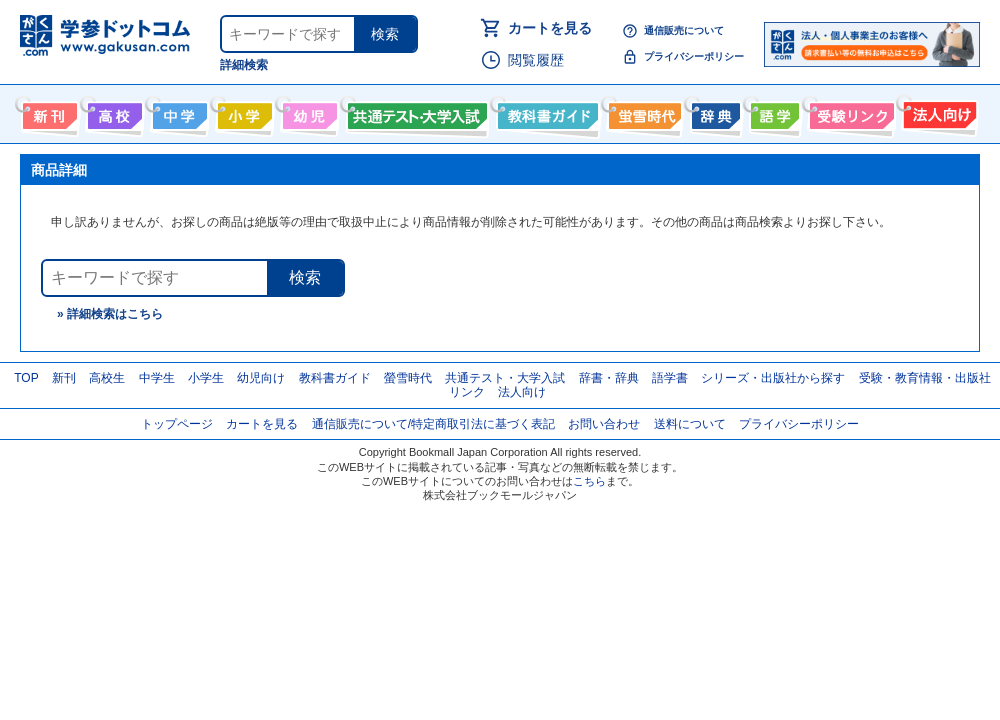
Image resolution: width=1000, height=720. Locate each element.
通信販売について (684, 30)
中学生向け (177, 112)
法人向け (937, 112)
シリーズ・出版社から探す (773, 378)
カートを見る (550, 28)
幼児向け (307, 112)
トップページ (177, 424)
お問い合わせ (604, 424)
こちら (589, 481)
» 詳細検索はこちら (110, 314)
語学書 (772, 112)
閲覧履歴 (536, 60)
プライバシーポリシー (694, 56)
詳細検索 (244, 65)
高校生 (107, 378)
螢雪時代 (642, 112)
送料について (690, 424)
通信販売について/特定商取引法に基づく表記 (433, 424)
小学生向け (242, 112)
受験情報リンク (849, 112)
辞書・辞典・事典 (713, 112)
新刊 (64, 378)
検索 (385, 34)
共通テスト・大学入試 (415, 112)
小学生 (206, 378)
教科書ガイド (545, 112)
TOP (26, 378)
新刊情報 (47, 112)
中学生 (157, 378)
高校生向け (112, 112)
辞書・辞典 (609, 378)
